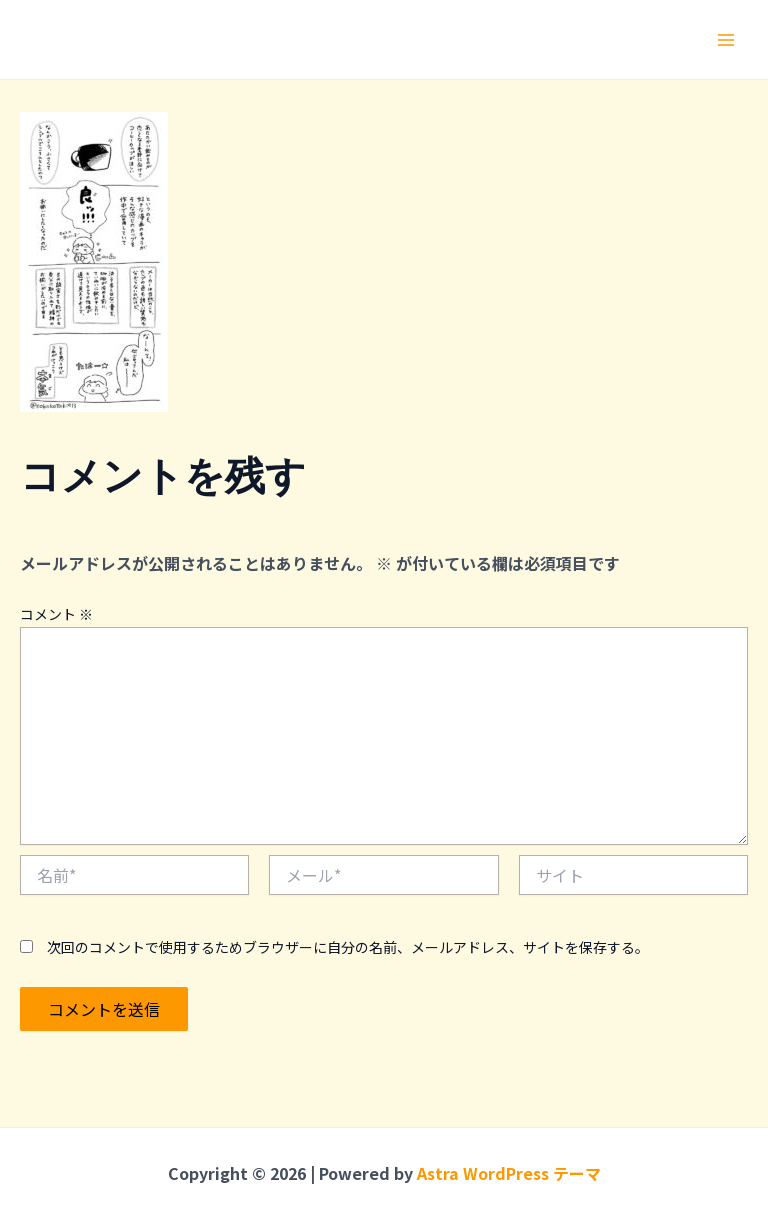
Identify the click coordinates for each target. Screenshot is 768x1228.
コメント (56, 614)
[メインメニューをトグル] (726, 40)
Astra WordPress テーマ (509, 1173)
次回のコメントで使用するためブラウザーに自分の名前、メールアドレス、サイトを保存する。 (348, 947)
